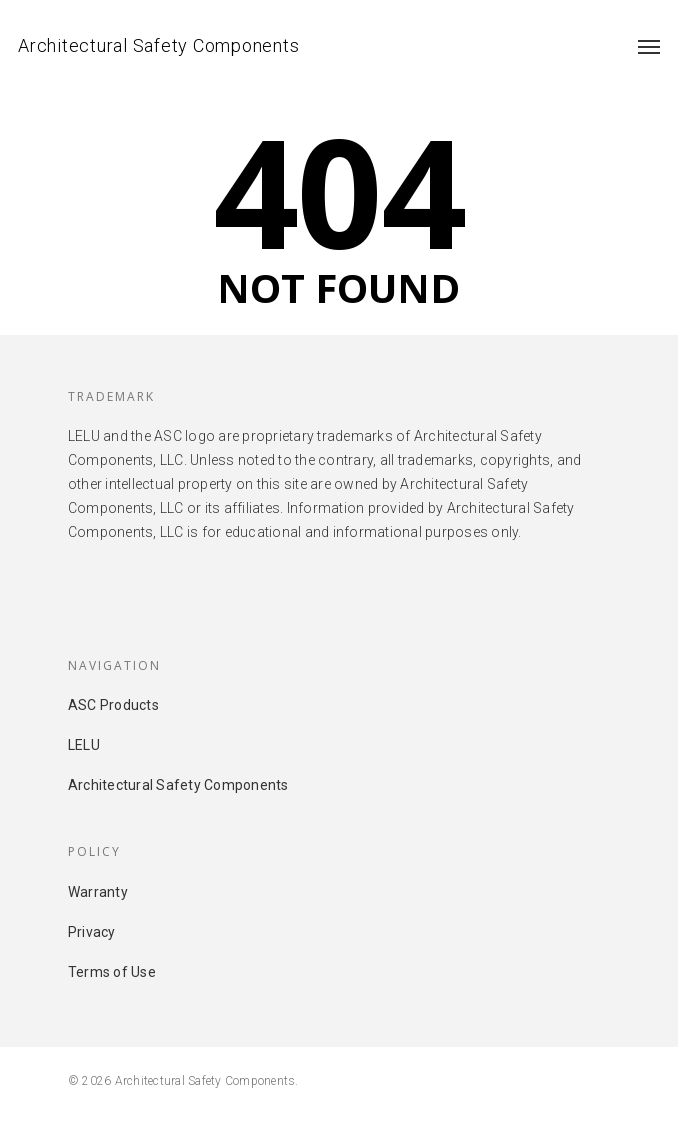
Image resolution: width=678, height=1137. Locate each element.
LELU (84, 745)
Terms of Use (112, 972)
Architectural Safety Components (158, 45)
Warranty (98, 892)
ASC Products (113, 705)
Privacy (92, 932)
